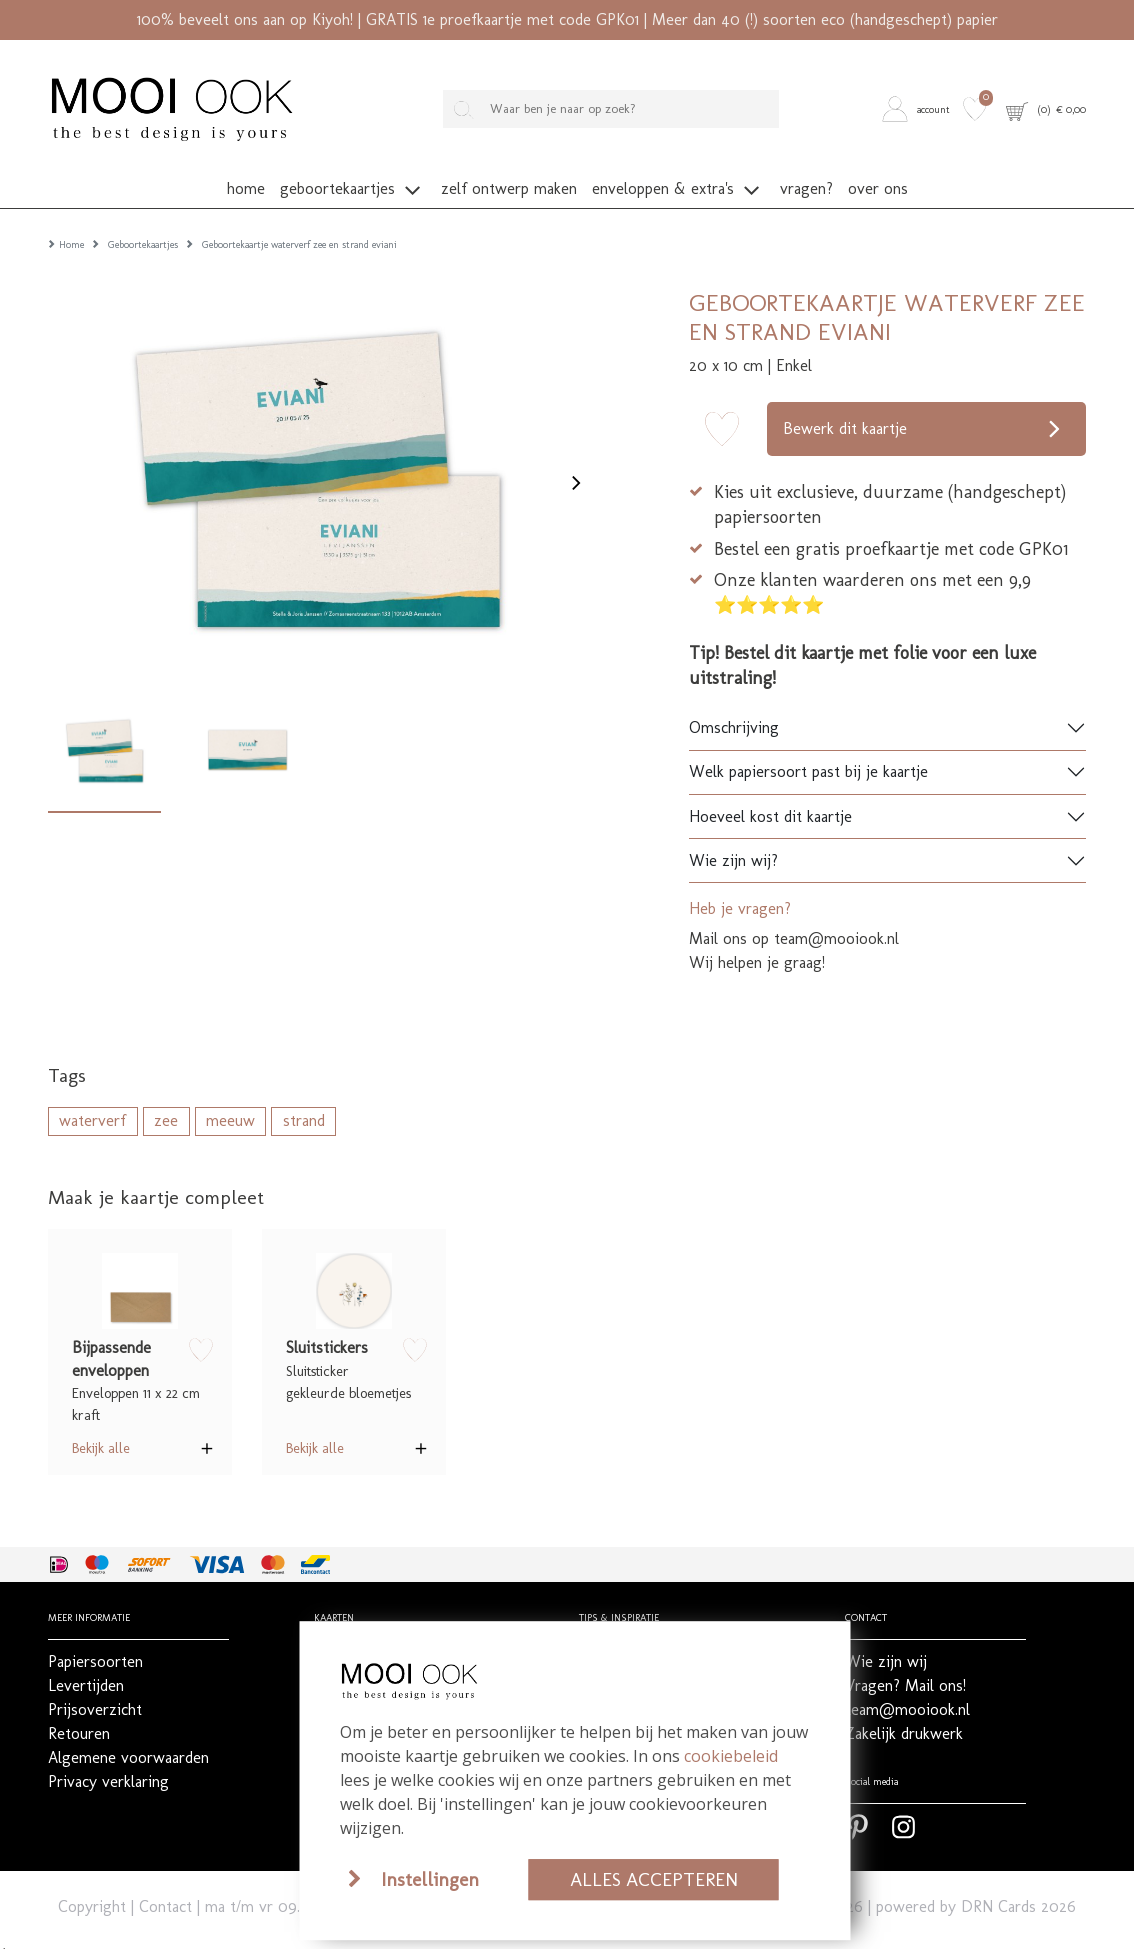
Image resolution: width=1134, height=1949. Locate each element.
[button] (919, 109)
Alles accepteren (654, 1879)
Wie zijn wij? (733, 842)
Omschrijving (734, 710)
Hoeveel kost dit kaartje (770, 798)
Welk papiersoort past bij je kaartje (808, 754)
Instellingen (430, 1879)
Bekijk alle (101, 1431)
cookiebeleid (731, 1756)
